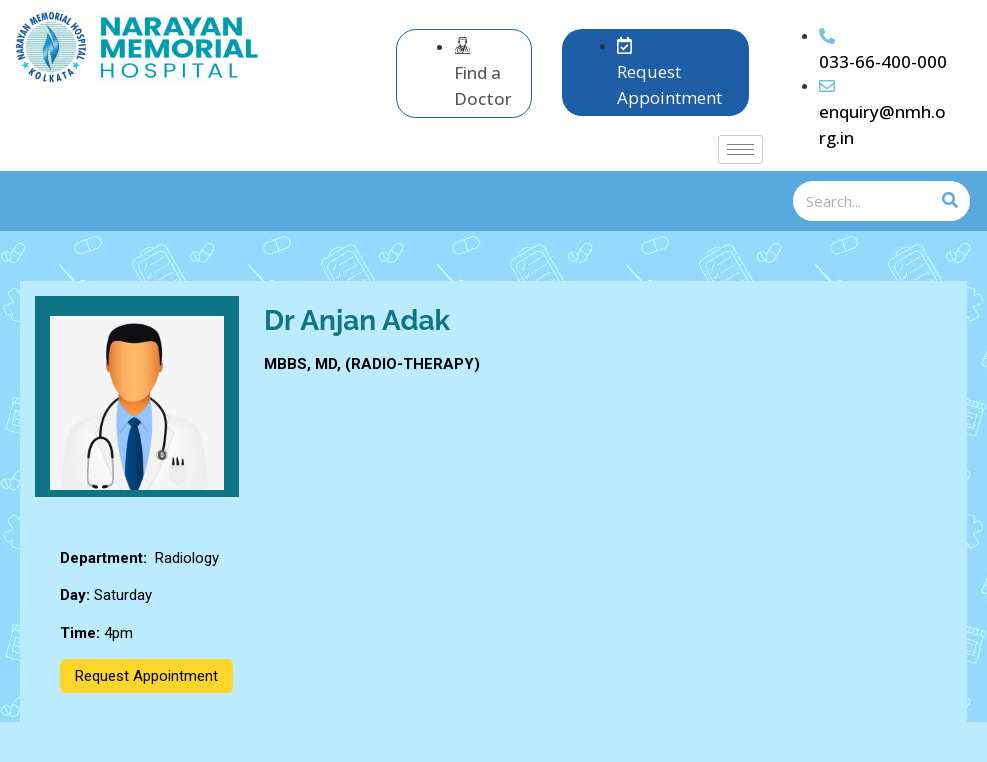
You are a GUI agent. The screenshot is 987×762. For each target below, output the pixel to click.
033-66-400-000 (883, 61)
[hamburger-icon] (740, 149)
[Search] (950, 201)
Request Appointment (146, 676)
